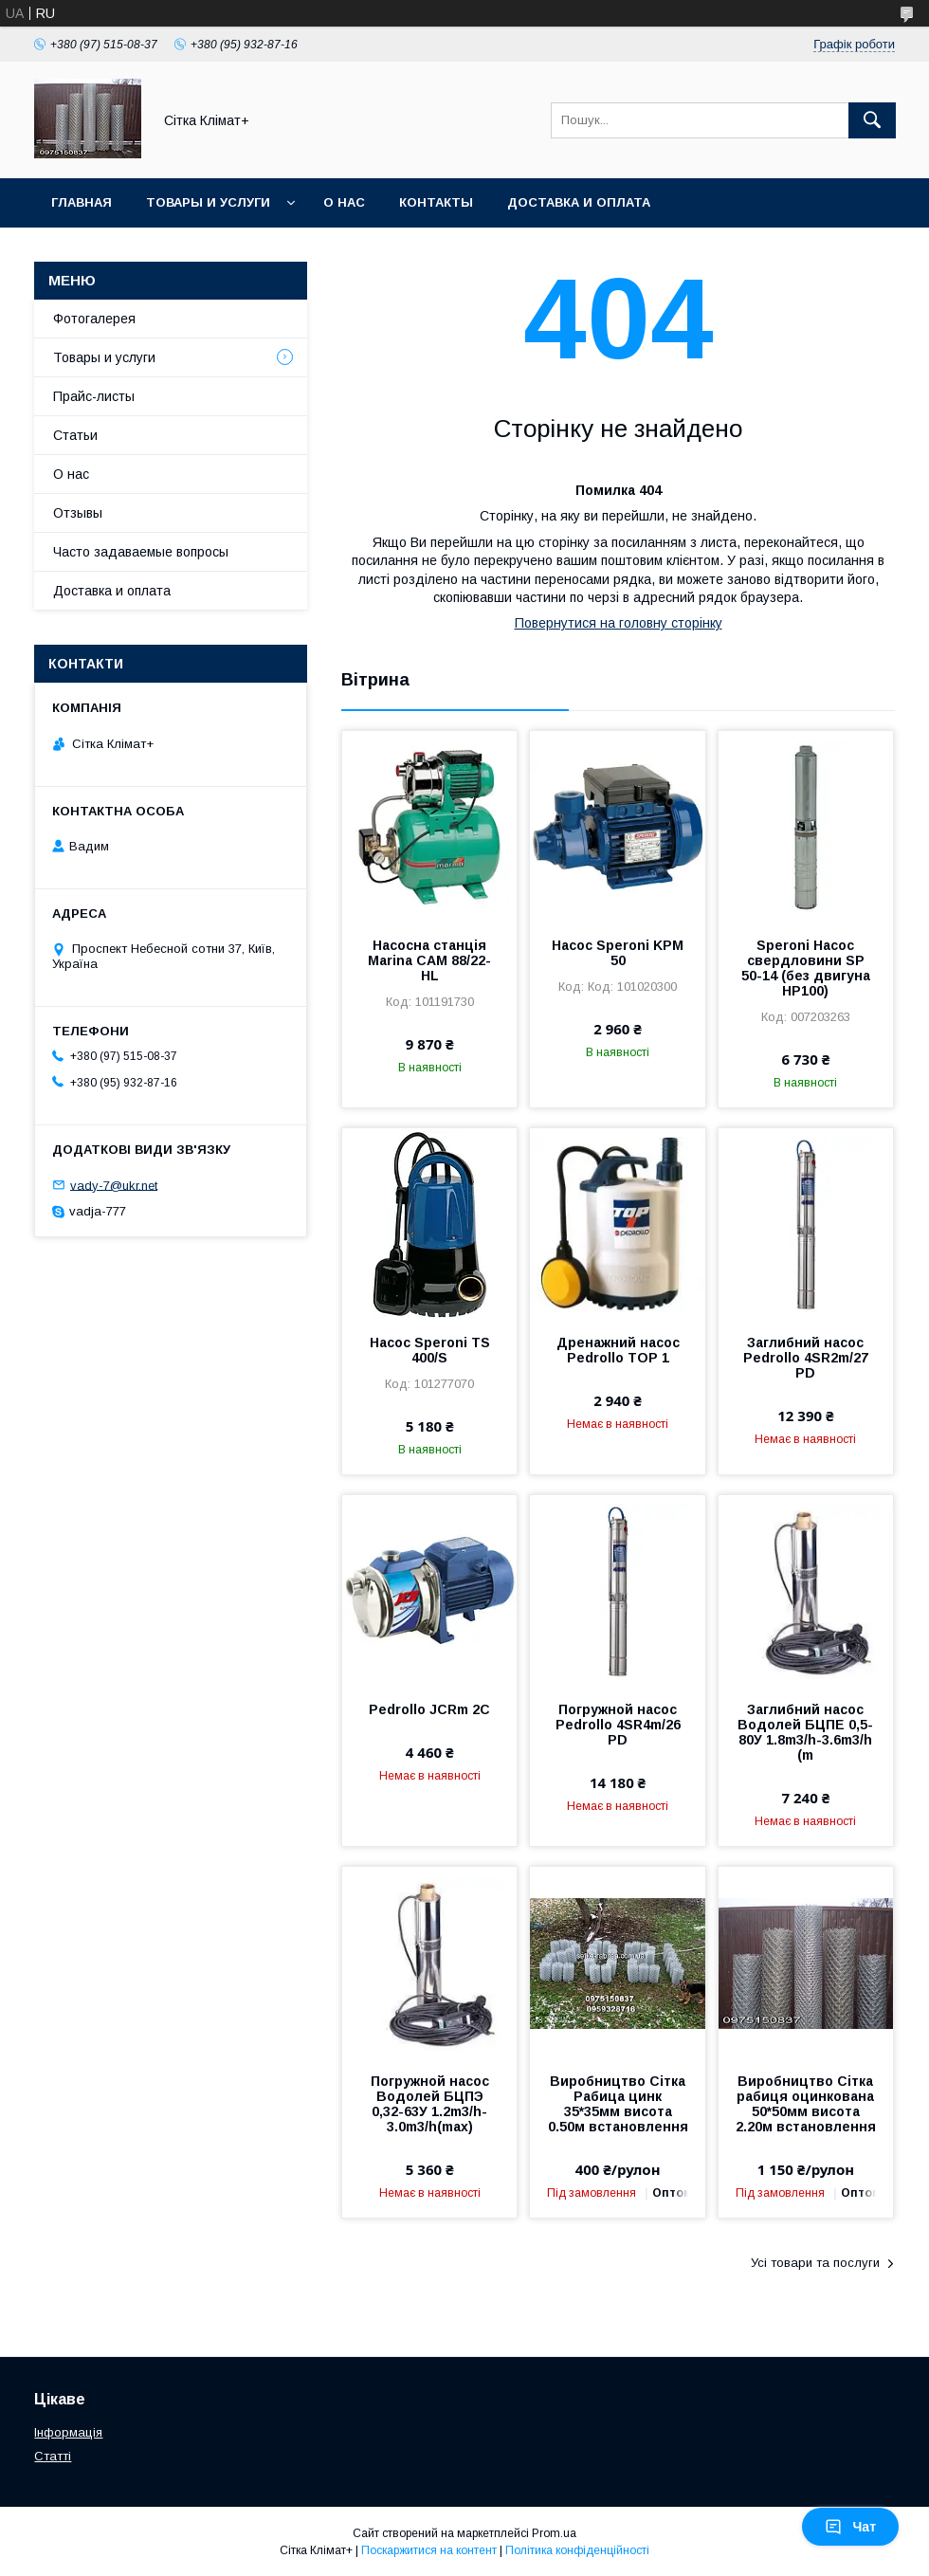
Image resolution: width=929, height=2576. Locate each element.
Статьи (75, 435)
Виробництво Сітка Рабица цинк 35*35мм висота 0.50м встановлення (618, 2104)
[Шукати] (872, 120)
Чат (850, 2526)
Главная (81, 202)
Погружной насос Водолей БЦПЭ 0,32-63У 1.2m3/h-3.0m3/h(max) (430, 2104)
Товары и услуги (208, 202)
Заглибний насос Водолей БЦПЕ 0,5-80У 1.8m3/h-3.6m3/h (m (805, 1732)
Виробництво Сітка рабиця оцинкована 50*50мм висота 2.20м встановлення (806, 2104)
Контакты (436, 202)
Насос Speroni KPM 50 (617, 953)
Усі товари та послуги (815, 2263)
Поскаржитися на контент (429, 2550)
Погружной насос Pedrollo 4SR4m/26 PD (618, 1724)
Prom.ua (554, 2533)
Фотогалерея (94, 318)
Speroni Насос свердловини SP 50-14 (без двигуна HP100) (805, 968)
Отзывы (77, 513)
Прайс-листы (94, 396)
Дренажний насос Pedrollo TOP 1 (618, 1350)
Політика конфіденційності (577, 2550)
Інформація (68, 2432)
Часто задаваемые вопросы (140, 551)
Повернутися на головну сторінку (618, 622)
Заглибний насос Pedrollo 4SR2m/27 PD (805, 1357)
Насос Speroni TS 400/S (430, 1350)
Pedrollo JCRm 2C (429, 1709)
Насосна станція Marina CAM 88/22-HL (429, 960)
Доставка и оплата (578, 202)
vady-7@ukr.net (113, 1185)
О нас (344, 202)
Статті (52, 2456)
